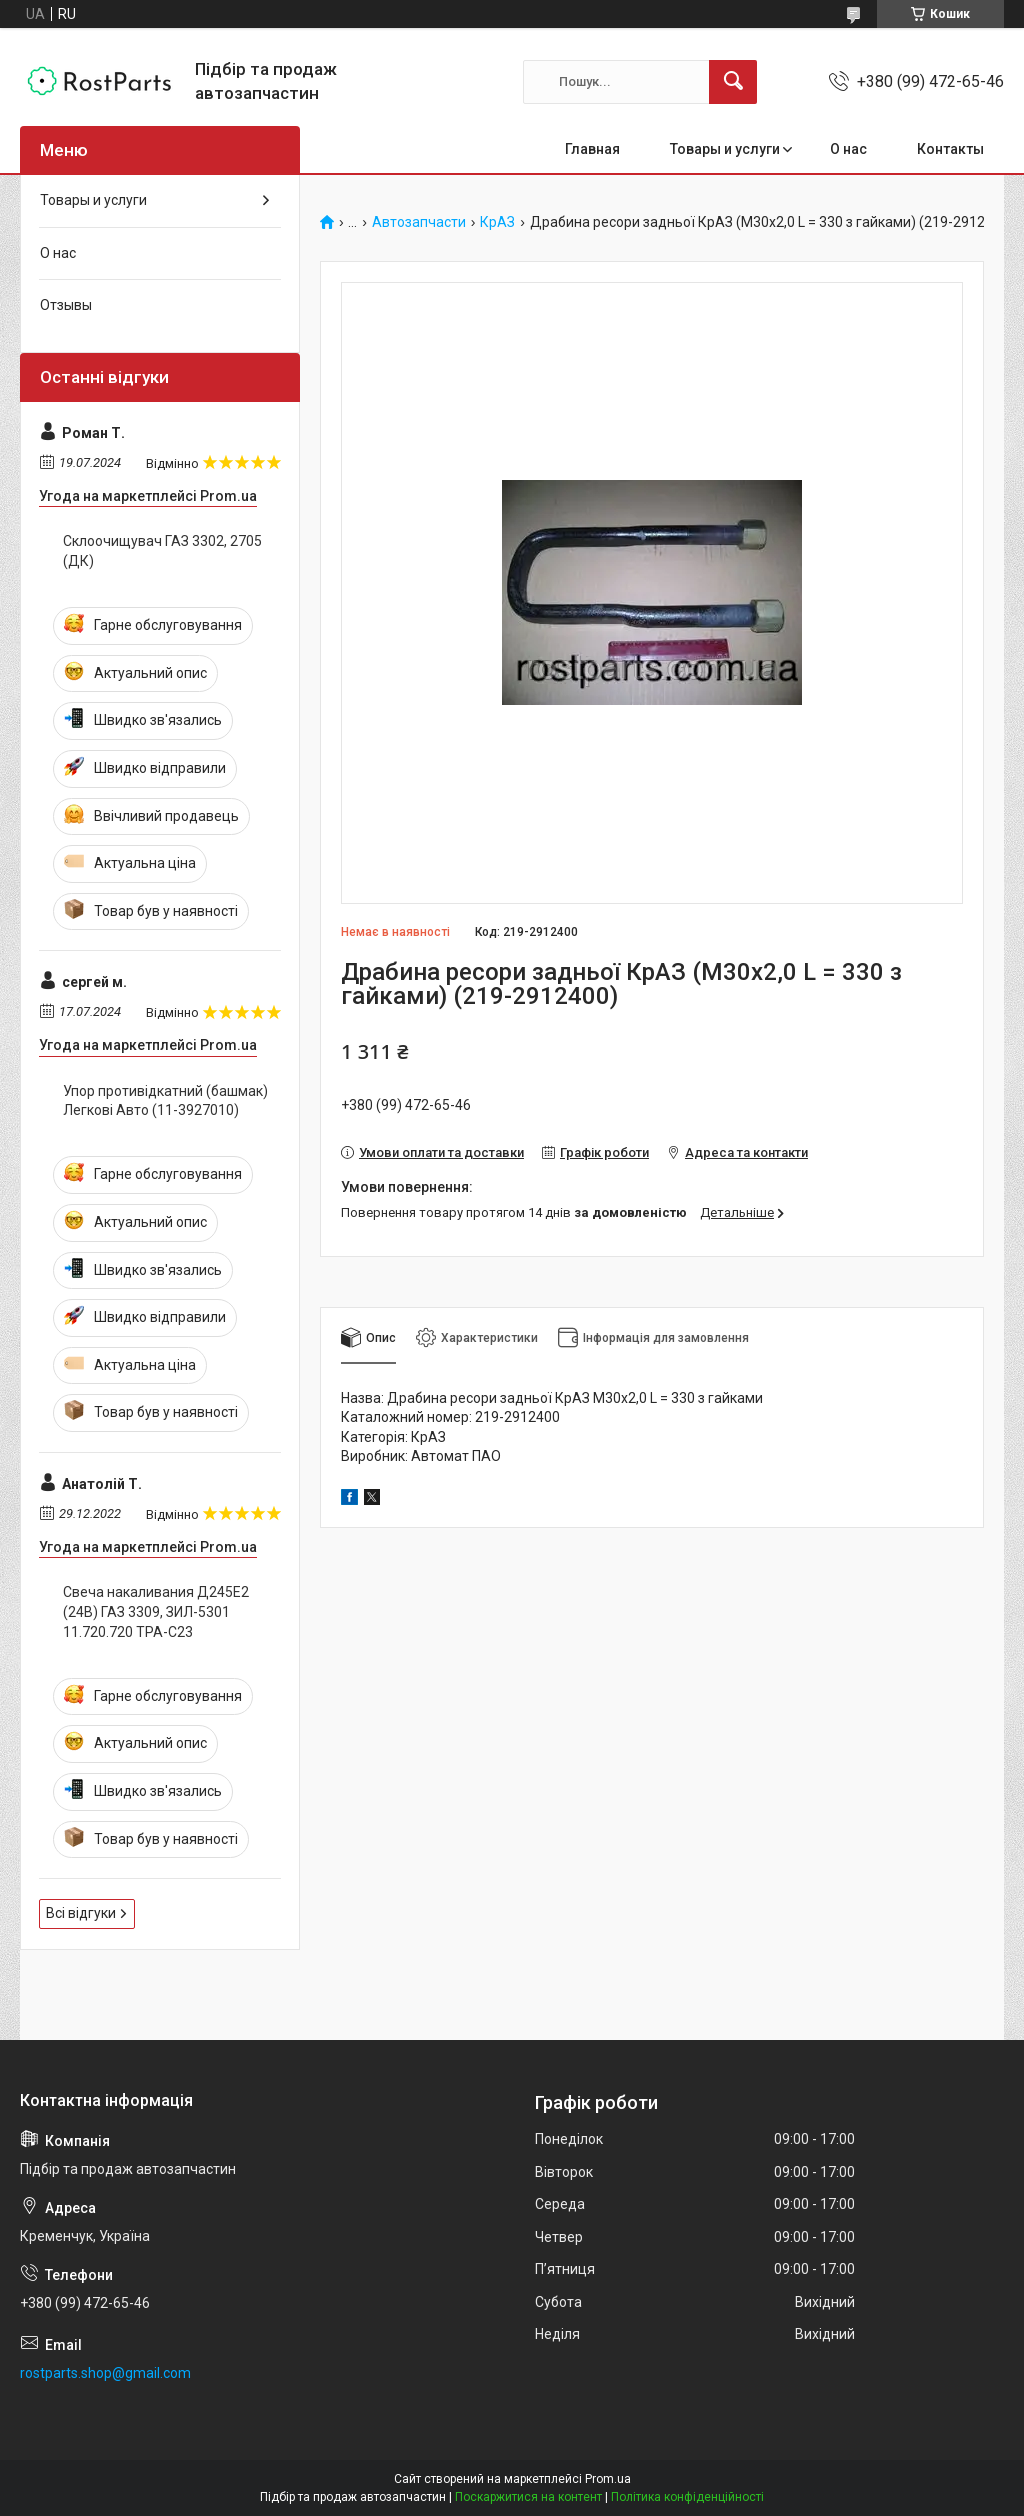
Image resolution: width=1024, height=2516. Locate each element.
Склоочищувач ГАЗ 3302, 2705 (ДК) (162, 551)
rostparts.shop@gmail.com (105, 2373)
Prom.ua (608, 2479)
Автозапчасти (419, 222)
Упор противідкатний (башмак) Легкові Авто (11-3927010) (165, 1101)
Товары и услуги (725, 149)
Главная (592, 149)
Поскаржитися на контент (528, 2497)
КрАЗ (497, 222)
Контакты (950, 149)
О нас (848, 149)
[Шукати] (733, 82)
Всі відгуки (81, 1913)
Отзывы (66, 305)
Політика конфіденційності (687, 2497)
